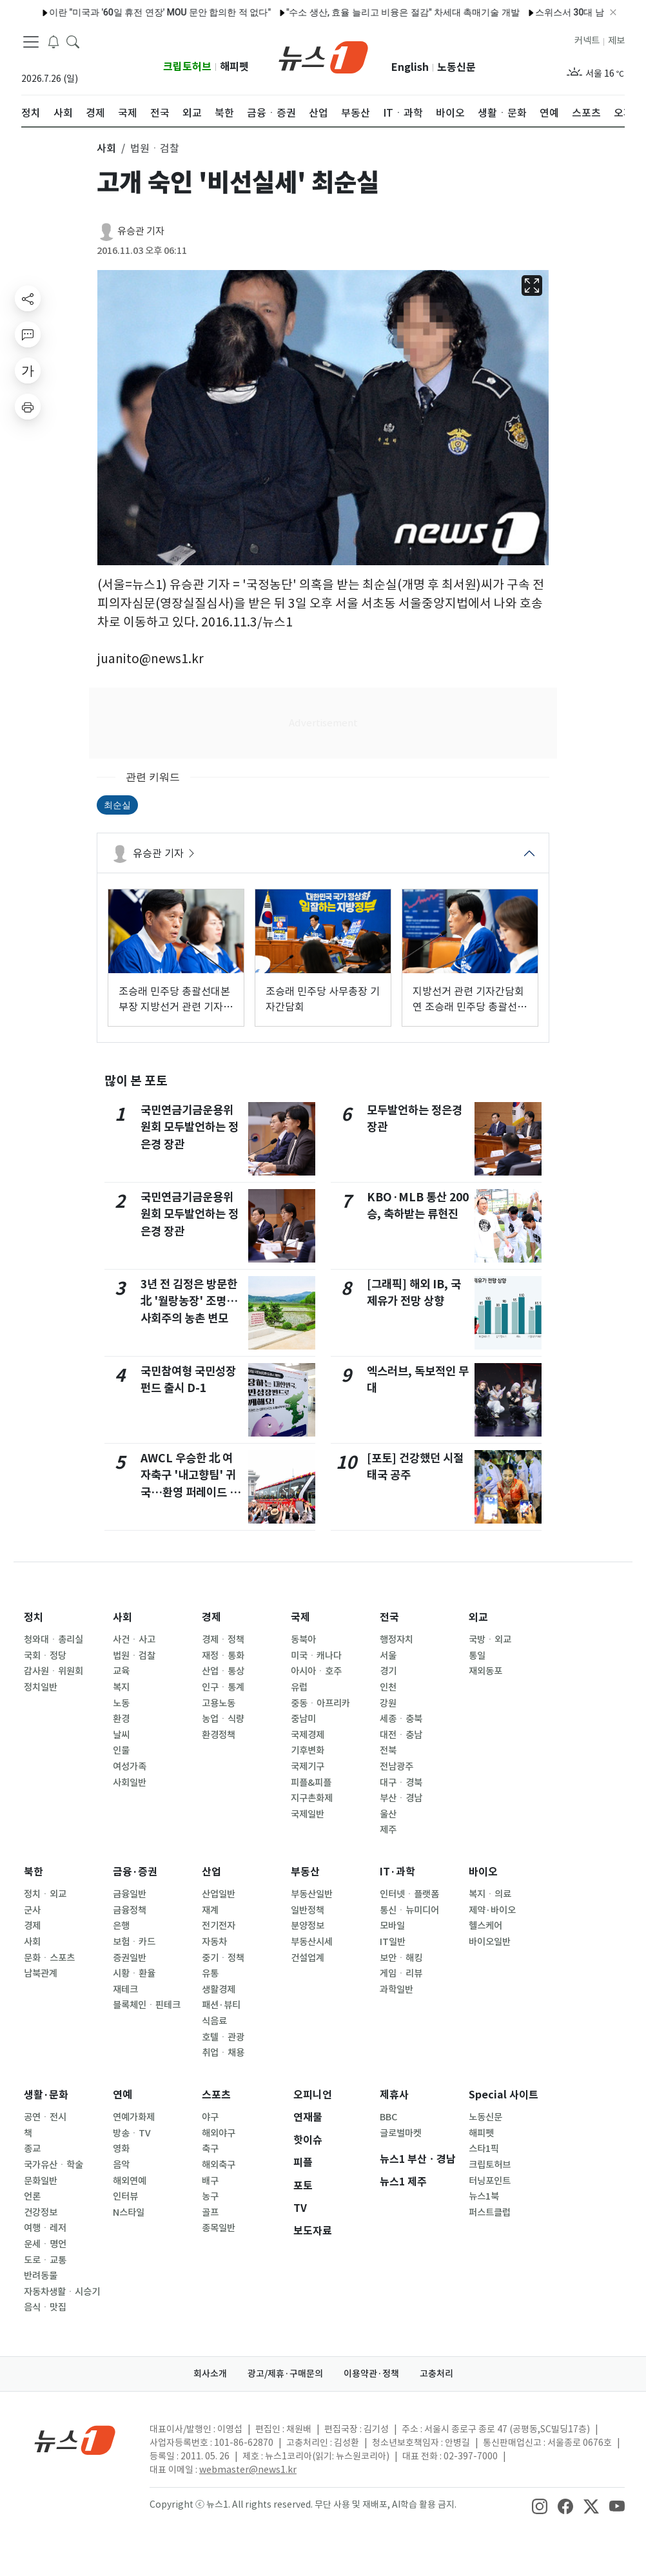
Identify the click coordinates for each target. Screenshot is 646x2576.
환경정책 (218, 1735)
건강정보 (40, 2212)
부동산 (305, 1872)
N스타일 (128, 2212)
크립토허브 (187, 66)
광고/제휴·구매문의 (285, 2373)
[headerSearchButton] (72, 41)
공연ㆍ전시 (45, 2117)
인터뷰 (125, 2196)
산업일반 (218, 1894)
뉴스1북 (484, 2196)
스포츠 (216, 2095)
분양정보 (307, 1926)
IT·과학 (397, 1872)
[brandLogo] (323, 56)
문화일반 (40, 2181)
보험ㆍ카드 (134, 1942)
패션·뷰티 (221, 2005)
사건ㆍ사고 (134, 1639)
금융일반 (129, 1894)
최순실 (117, 805)
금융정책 (129, 1910)
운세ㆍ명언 (45, 2244)
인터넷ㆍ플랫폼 (409, 1894)
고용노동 (218, 1703)
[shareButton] (28, 298)
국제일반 (307, 1814)
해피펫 (234, 66)
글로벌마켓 (401, 2133)
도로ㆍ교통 (45, 2260)
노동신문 (456, 67)
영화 (121, 2149)
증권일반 (129, 1958)
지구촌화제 (312, 1798)
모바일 (392, 1926)
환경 (121, 1719)
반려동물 (40, 2275)
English (410, 67)
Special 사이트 (503, 2095)
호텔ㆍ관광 (223, 2037)
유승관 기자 (140, 231)
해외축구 (218, 2165)
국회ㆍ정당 (45, 1655)
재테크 (125, 1989)
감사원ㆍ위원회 (53, 1671)
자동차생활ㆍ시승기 (62, 2292)
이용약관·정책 (371, 2373)
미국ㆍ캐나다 (316, 1655)
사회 (122, 1617)
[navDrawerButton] (31, 42)
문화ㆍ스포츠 (49, 1958)
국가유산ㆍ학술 (53, 2165)
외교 (478, 1617)
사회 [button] (106, 148)
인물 (121, 1750)
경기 (388, 1671)
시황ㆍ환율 (134, 1973)
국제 (300, 1617)
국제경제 (307, 1735)
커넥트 (587, 40)
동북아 (303, 1639)
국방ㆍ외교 (490, 1639)
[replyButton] (28, 334)
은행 (121, 1926)
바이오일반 (490, 1942)
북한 (33, 1872)
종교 (32, 2149)
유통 (210, 1973)
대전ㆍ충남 (401, 1735)
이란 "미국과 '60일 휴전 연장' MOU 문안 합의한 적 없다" (127, 12)
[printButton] (28, 407)
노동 (121, 1703)
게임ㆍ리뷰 (401, 1973)
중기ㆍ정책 (223, 1958)
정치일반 (40, 1687)
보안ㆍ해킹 (401, 1958)
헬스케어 (485, 1926)
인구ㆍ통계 (223, 1687)
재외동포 (485, 1671)
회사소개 (210, 2373)
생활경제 (218, 1989)
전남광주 (396, 1766)
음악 (121, 2165)
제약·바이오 (492, 1910)
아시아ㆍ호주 (316, 1671)
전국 (389, 1617)
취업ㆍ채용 (223, 2052)
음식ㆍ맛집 (45, 2307)
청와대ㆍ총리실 (53, 1639)
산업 (211, 1872)
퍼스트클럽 (490, 2212)
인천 (388, 1687)
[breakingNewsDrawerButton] (53, 41)
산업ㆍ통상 (223, 1671)
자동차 (214, 1942)
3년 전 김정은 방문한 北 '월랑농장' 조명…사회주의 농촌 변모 (190, 1301)
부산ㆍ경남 (401, 1798)
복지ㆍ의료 (490, 1894)
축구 (210, 2149)
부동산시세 (312, 1942)
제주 (388, 1829)
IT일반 (393, 1942)
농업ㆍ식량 (223, 1719)
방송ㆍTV (132, 2133)
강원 (388, 1703)
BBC (388, 2117)
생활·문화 (46, 2095)
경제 (211, 1617)
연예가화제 (134, 2117)
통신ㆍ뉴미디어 (409, 1910)
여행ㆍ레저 (45, 2228)
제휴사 (394, 2095)
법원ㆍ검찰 (134, 1655)
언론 (32, 2196)
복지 (121, 1687)
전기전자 (218, 1926)
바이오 (483, 1872)
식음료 (214, 2021)
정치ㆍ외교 (45, 1894)
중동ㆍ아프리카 (320, 1703)
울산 (388, 1814)
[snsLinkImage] (539, 2505)
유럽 (299, 1687)
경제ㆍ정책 (223, 1639)
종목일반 (218, 2228)
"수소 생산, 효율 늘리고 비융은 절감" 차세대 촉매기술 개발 (369, 12)
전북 (388, 1750)
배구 (210, 2181)
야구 (210, 2117)
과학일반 (396, 1989)
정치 (33, 1617)
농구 (210, 2196)
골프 (210, 2212)
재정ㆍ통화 (223, 1655)
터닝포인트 (490, 2181)
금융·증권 (135, 1872)
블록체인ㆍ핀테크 (147, 2005)
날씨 (121, 1735)
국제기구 (307, 1766)
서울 (388, 1655)
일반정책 (307, 1910)
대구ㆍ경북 (401, 1782)
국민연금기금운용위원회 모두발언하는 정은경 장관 (190, 1127)
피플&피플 (311, 1782)
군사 (32, 1910)
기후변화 (307, 1750)
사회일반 (129, 1782)
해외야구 (218, 2133)
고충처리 (436, 2373)
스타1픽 (484, 2149)
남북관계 (40, 1973)
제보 (616, 40)
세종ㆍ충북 (401, 1719)
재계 (210, 1910)
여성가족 (129, 1766)
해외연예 (129, 2181)
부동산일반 (312, 1894)
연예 (122, 2095)
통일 (477, 1655)
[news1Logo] (75, 2440)
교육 (121, 1671)
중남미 (303, 1719)
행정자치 (396, 1639)
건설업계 (307, 1958)
